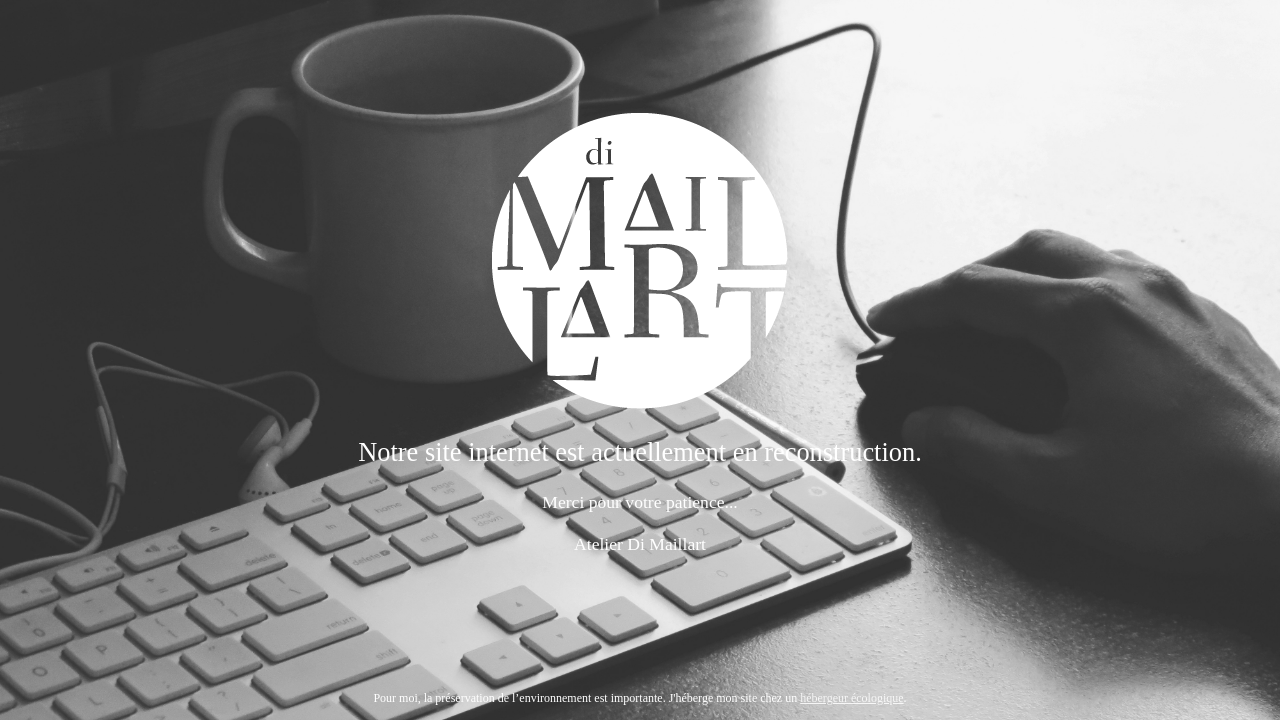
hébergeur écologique (851, 698)
